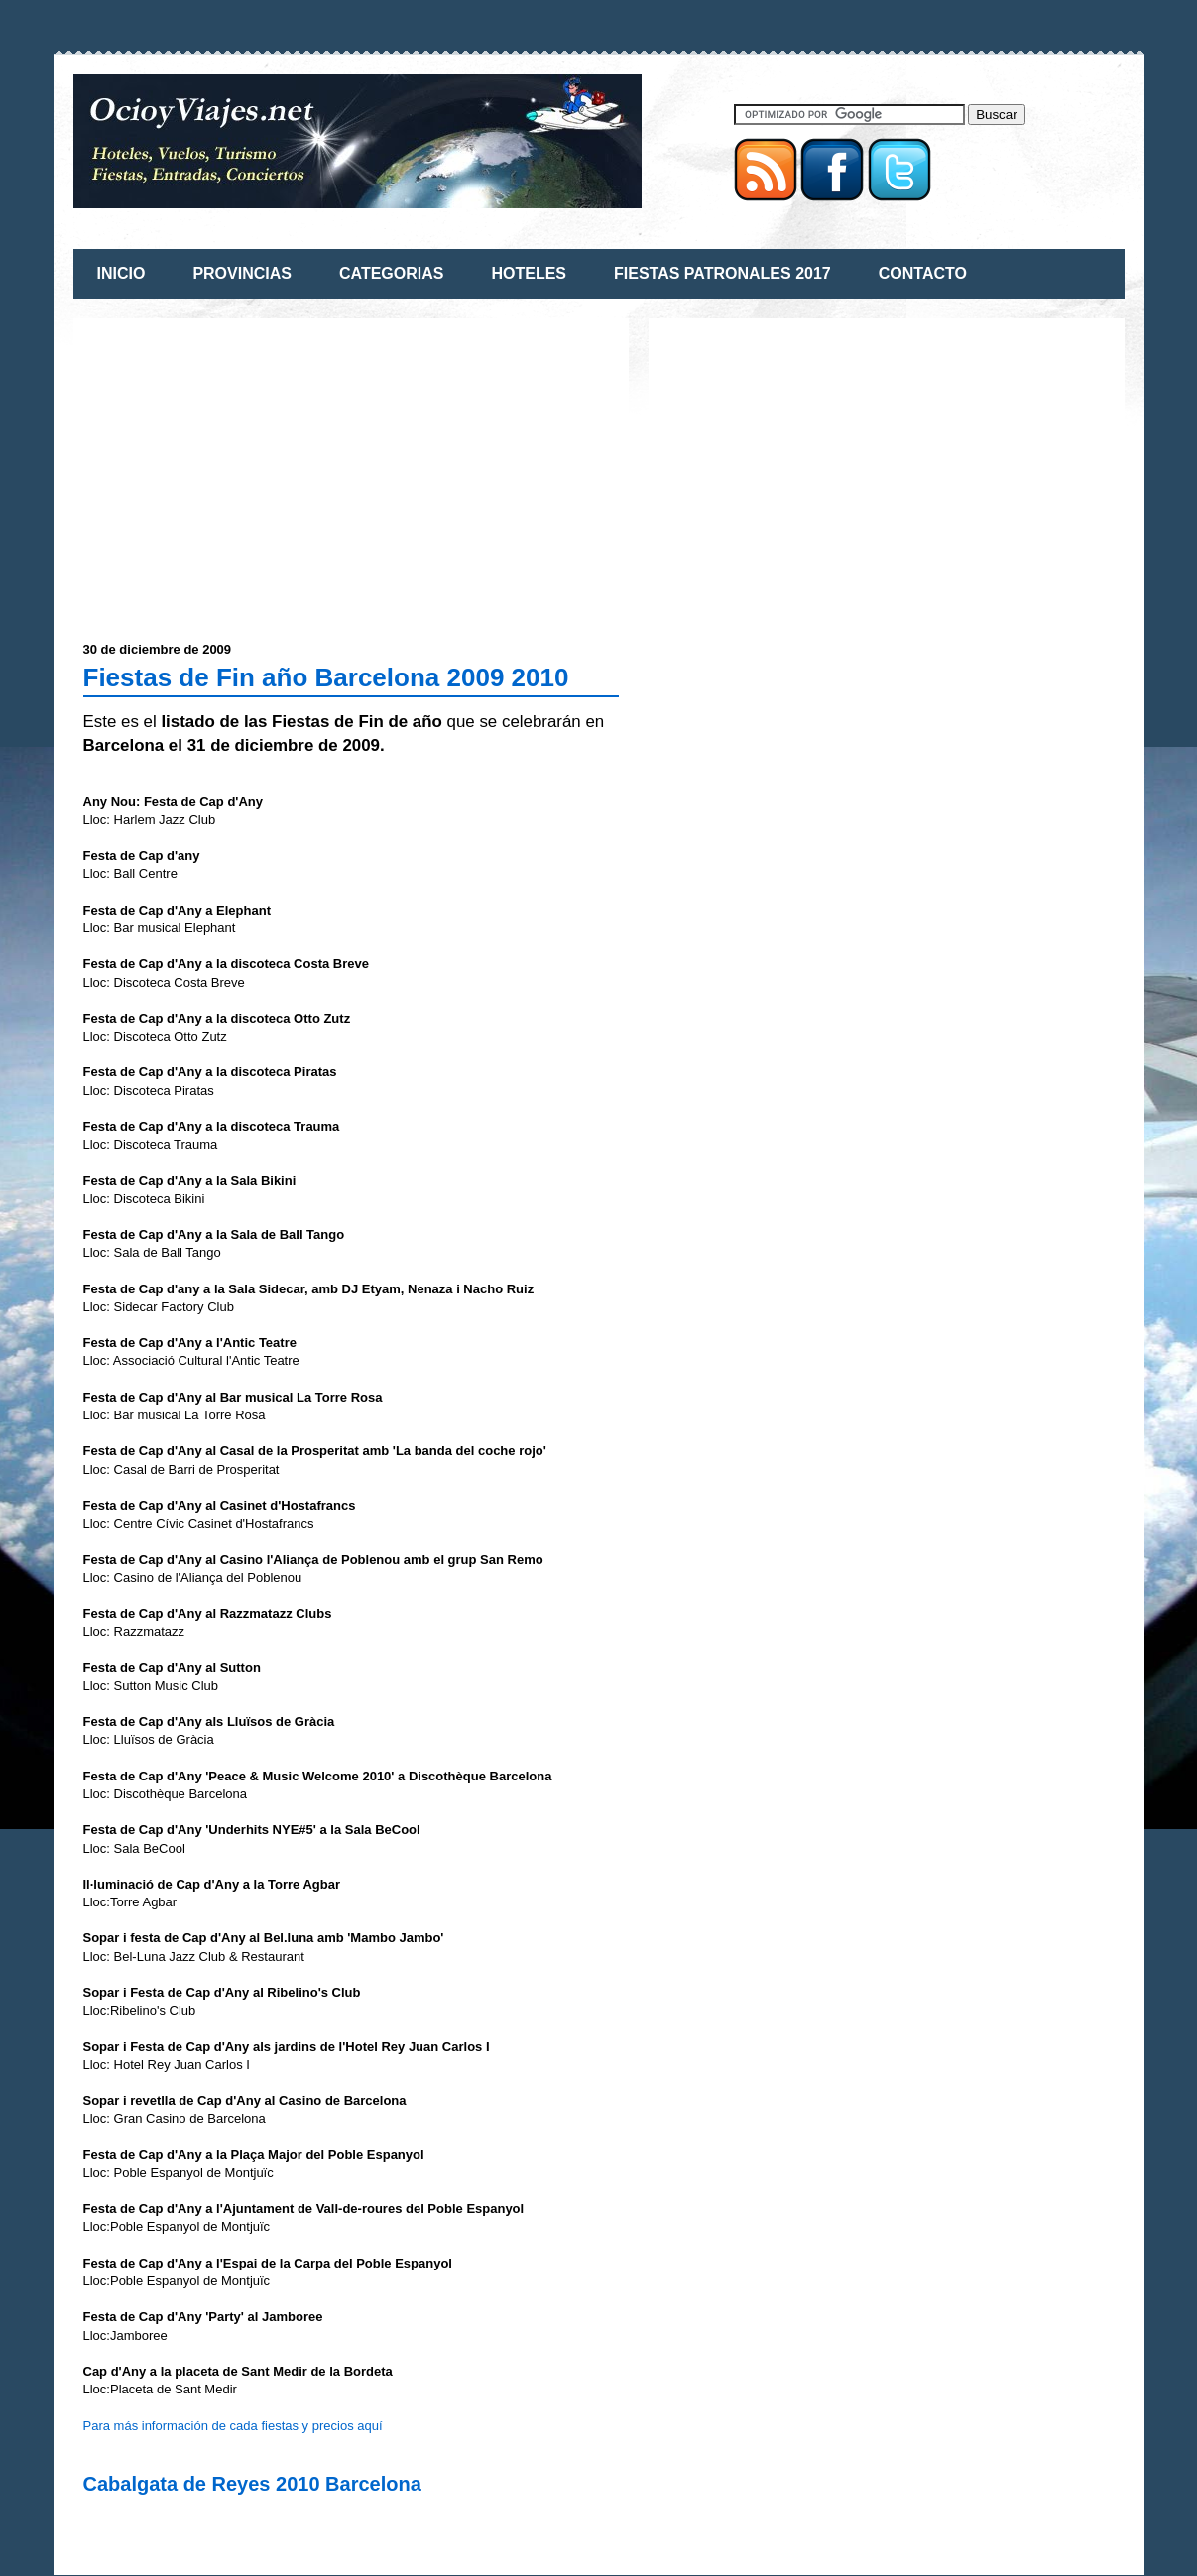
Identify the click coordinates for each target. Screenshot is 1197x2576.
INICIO (121, 273)
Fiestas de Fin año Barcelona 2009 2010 (326, 677)
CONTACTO (923, 273)
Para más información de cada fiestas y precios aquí (233, 2425)
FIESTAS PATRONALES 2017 (722, 273)
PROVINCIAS (242, 273)
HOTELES (528, 273)
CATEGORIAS (391, 273)
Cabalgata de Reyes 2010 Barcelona (252, 2484)
